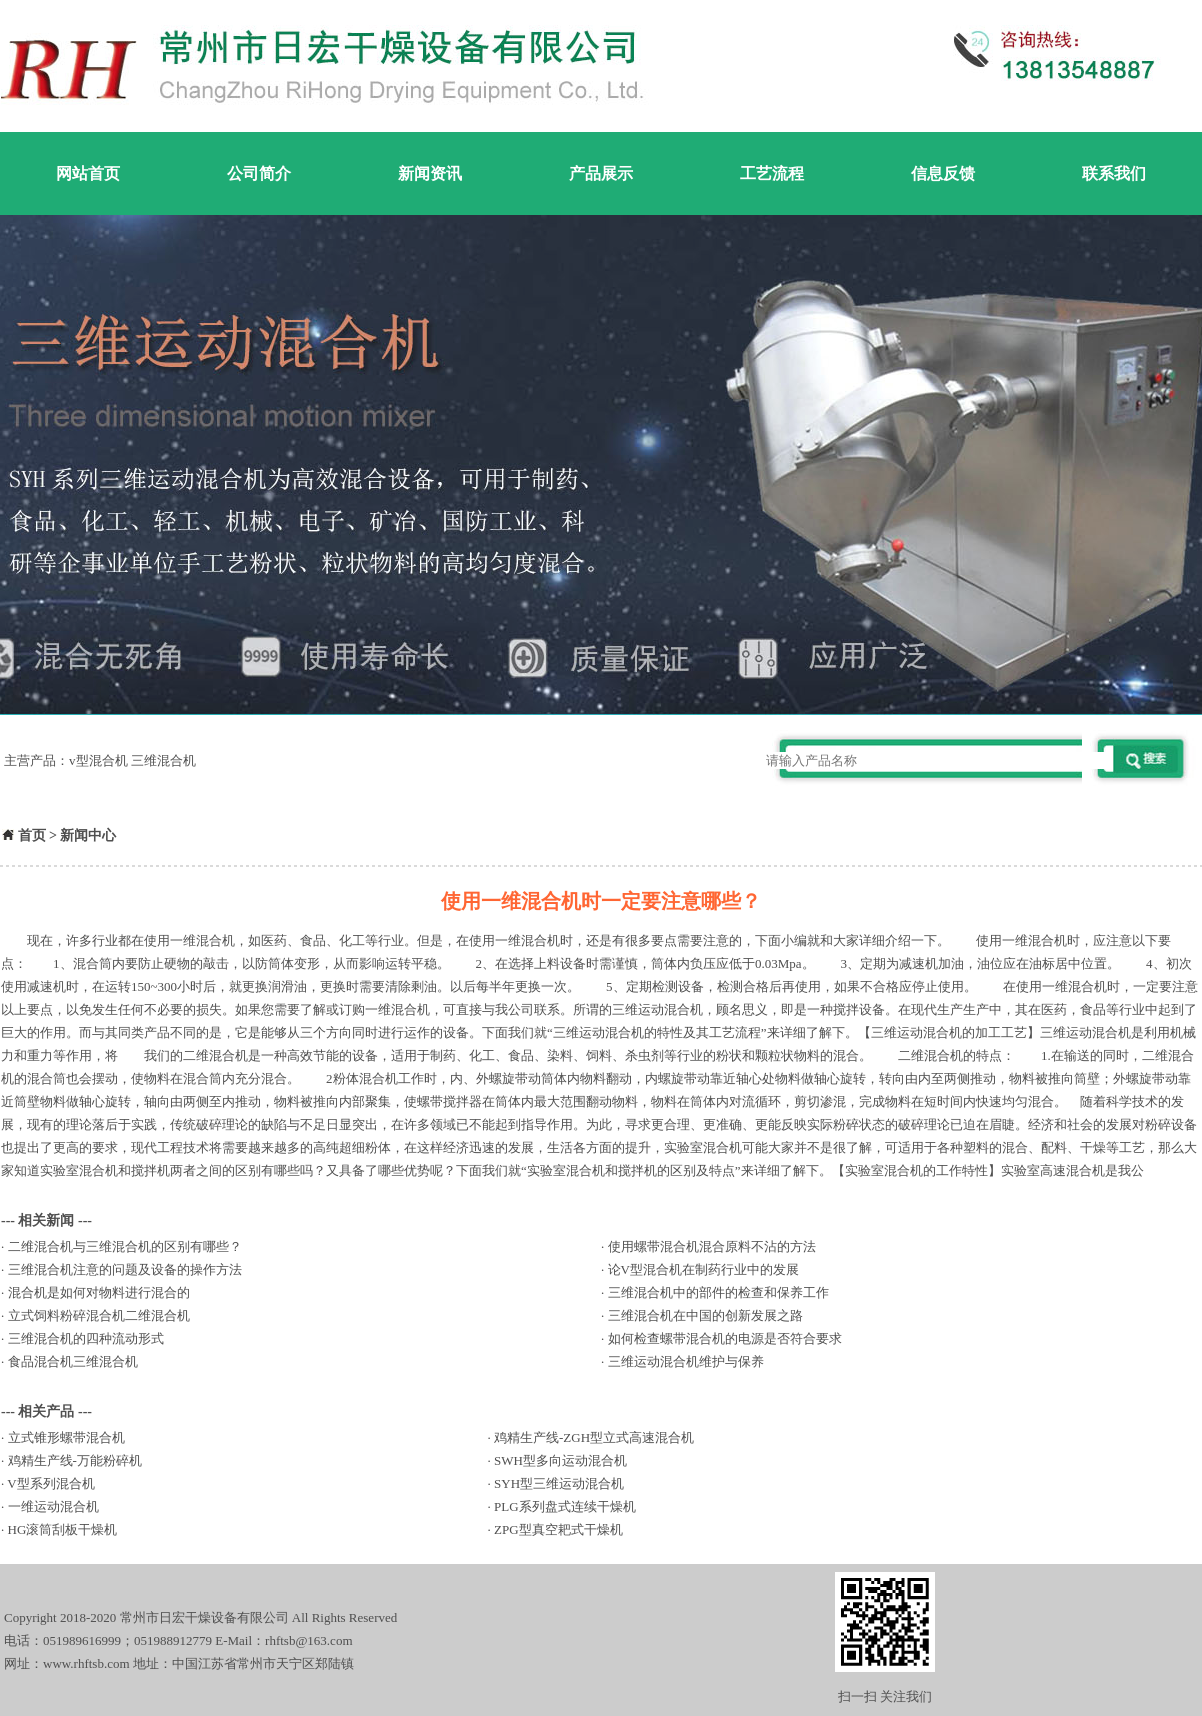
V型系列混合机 (50, 1483)
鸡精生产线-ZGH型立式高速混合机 (594, 1437)
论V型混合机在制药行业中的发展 (703, 1269)
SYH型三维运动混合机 (559, 1483)
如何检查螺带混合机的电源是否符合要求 (725, 1338)
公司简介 (259, 173)
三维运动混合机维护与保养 (686, 1361)
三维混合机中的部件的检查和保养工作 (718, 1292)
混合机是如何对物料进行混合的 (99, 1292)
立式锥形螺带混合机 (66, 1437)
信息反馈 (943, 173)
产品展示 (601, 173)
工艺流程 (772, 173)
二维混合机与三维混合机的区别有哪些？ (125, 1246)
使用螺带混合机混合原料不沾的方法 (712, 1246)
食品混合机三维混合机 (73, 1361)
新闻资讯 (430, 173)
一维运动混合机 (53, 1506)
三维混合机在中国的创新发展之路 (705, 1315)
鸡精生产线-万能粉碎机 (75, 1460)
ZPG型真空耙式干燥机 (558, 1529)
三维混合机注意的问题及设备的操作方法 (125, 1269)
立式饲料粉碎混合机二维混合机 (99, 1315)
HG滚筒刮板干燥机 (63, 1529)
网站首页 (88, 173)
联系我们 (1114, 173)
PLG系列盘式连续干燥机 (565, 1506)
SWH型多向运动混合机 (560, 1460)
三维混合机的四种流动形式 (86, 1338)
